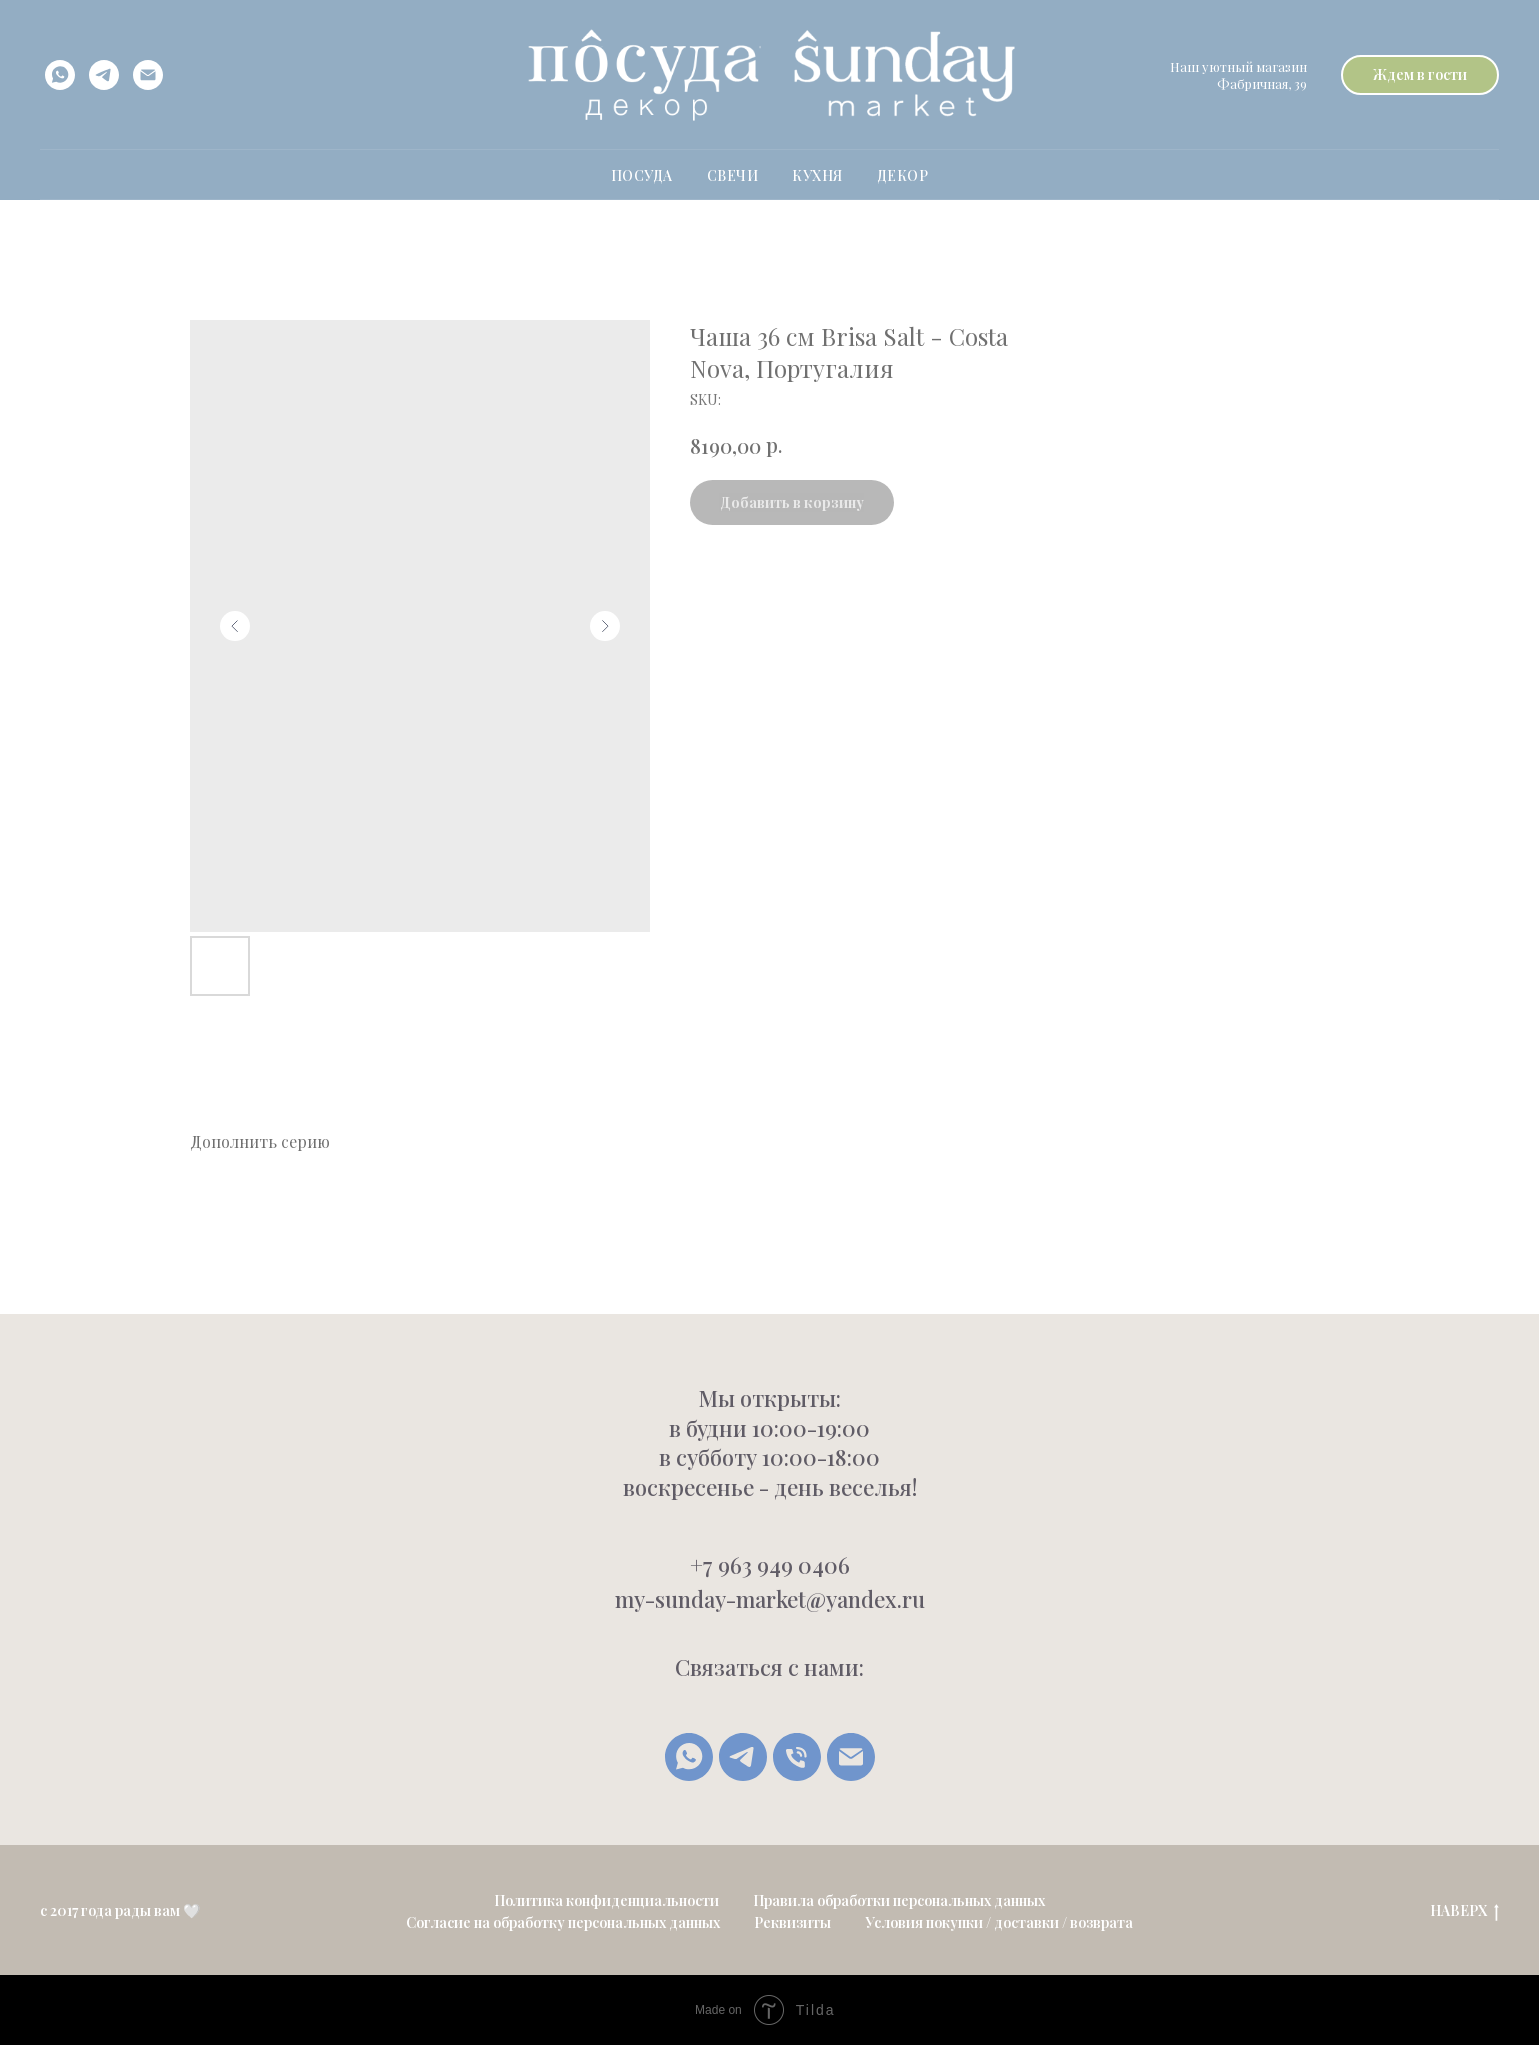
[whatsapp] (60, 75)
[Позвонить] (797, 1757)
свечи (733, 175)
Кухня (817, 175)
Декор (903, 175)
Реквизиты (792, 1922)
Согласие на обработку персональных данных (563, 1922)
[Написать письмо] (851, 1757)
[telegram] (104, 75)
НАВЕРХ (1464, 1911)
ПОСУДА (642, 175)
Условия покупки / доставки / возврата (999, 1922)
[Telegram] (743, 1757)
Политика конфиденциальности (606, 1900)
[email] (148, 75)
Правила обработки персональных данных (899, 1900)
